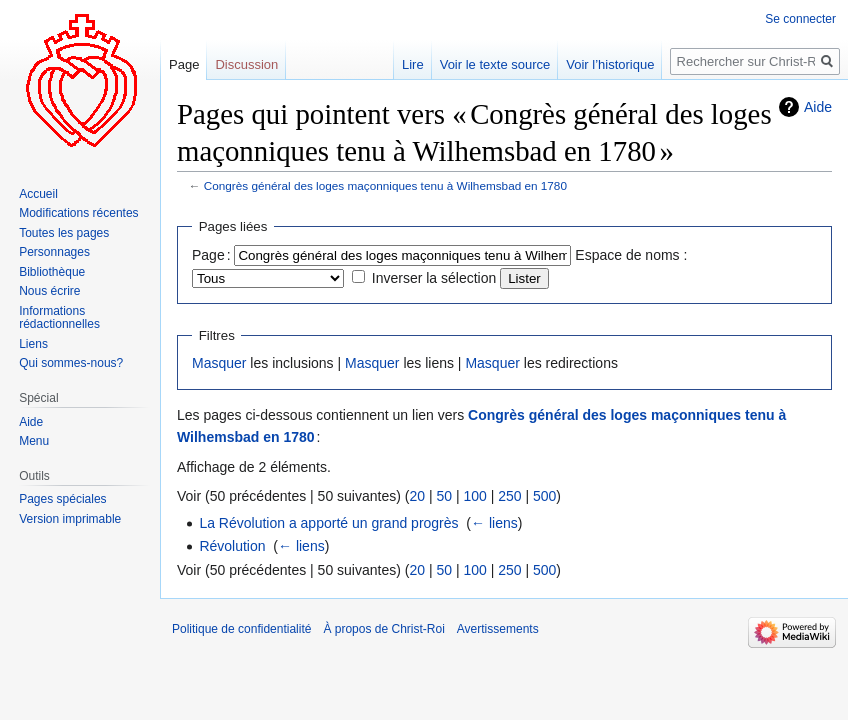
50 (444, 496)
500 (544, 496)
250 (509, 496)
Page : (211, 255)
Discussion (246, 64)
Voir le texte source (495, 64)
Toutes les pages (64, 233)
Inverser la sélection (434, 278)
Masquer (219, 363)
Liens (33, 344)
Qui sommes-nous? (71, 363)
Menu (34, 441)
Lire (413, 64)
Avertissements (498, 629)
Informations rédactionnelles (59, 318)
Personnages (54, 252)
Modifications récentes (78, 213)
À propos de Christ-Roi (383, 629)
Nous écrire (49, 291)
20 (417, 496)
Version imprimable (70, 519)
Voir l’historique (610, 64)
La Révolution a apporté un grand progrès (328, 523)
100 (474, 496)
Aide (818, 107)
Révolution (232, 546)
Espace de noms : (631, 255)
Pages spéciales (62, 499)
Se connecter (800, 19)
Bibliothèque (52, 272)
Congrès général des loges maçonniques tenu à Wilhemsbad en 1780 (385, 185)
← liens (494, 523)
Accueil (38, 194)
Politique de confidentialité (241, 629)
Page (184, 64)
